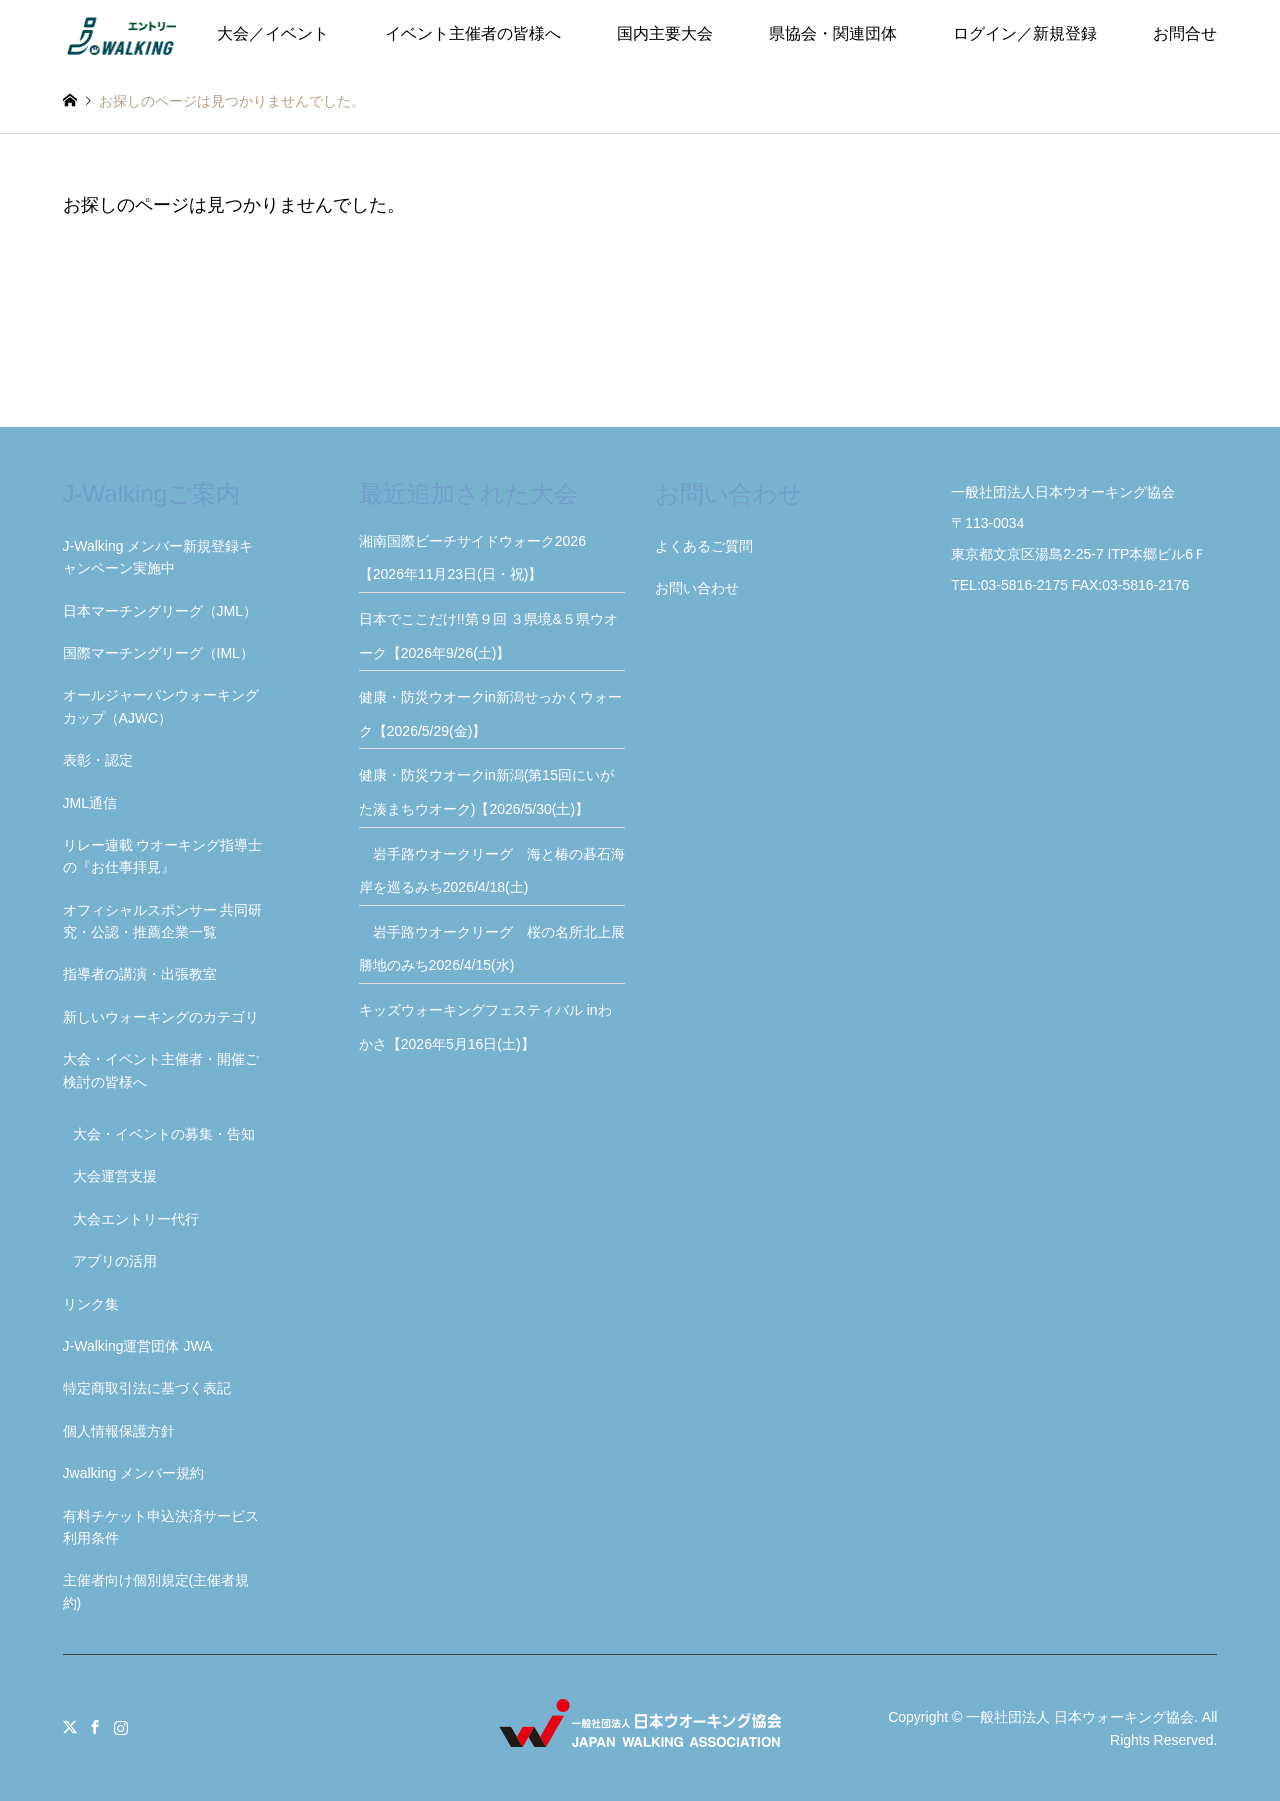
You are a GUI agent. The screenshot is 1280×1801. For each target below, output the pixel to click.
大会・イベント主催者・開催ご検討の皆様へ (161, 1070)
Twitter (70, 1727)
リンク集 (91, 1304)
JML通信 (90, 803)
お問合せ (1185, 33)
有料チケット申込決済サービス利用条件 (161, 1527)
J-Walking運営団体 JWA (138, 1346)
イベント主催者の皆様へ (473, 33)
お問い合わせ (697, 588)
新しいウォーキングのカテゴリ (161, 1017)
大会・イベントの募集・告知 (164, 1134)
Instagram (121, 1727)
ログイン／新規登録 (1025, 33)
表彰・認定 (98, 760)
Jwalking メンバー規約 (134, 1473)
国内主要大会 (665, 33)
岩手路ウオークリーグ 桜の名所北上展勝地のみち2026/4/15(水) (492, 949)
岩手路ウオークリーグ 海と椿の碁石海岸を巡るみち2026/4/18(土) (492, 871)
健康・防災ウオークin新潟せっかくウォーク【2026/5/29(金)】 (490, 714)
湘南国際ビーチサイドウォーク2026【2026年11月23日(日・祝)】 (472, 558)
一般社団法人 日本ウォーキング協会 (1080, 1717)
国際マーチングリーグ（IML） (158, 653)
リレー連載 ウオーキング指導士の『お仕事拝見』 (163, 856)
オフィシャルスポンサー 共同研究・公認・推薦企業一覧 (163, 921)
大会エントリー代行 (136, 1219)
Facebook (95, 1727)
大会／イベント (273, 33)
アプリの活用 (115, 1261)
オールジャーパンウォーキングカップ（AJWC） (161, 706)
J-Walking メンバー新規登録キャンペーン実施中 (158, 557)
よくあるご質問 (704, 546)
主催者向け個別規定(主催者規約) (156, 1591)
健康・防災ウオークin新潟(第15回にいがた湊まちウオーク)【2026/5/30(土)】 (486, 792)
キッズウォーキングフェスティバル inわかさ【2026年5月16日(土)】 (485, 1027)
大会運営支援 (115, 1176)
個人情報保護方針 (119, 1431)
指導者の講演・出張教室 (140, 974)
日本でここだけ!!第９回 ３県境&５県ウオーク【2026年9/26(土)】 (488, 636)
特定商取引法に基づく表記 (147, 1388)
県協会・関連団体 (833, 33)
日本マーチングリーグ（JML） (160, 611)
